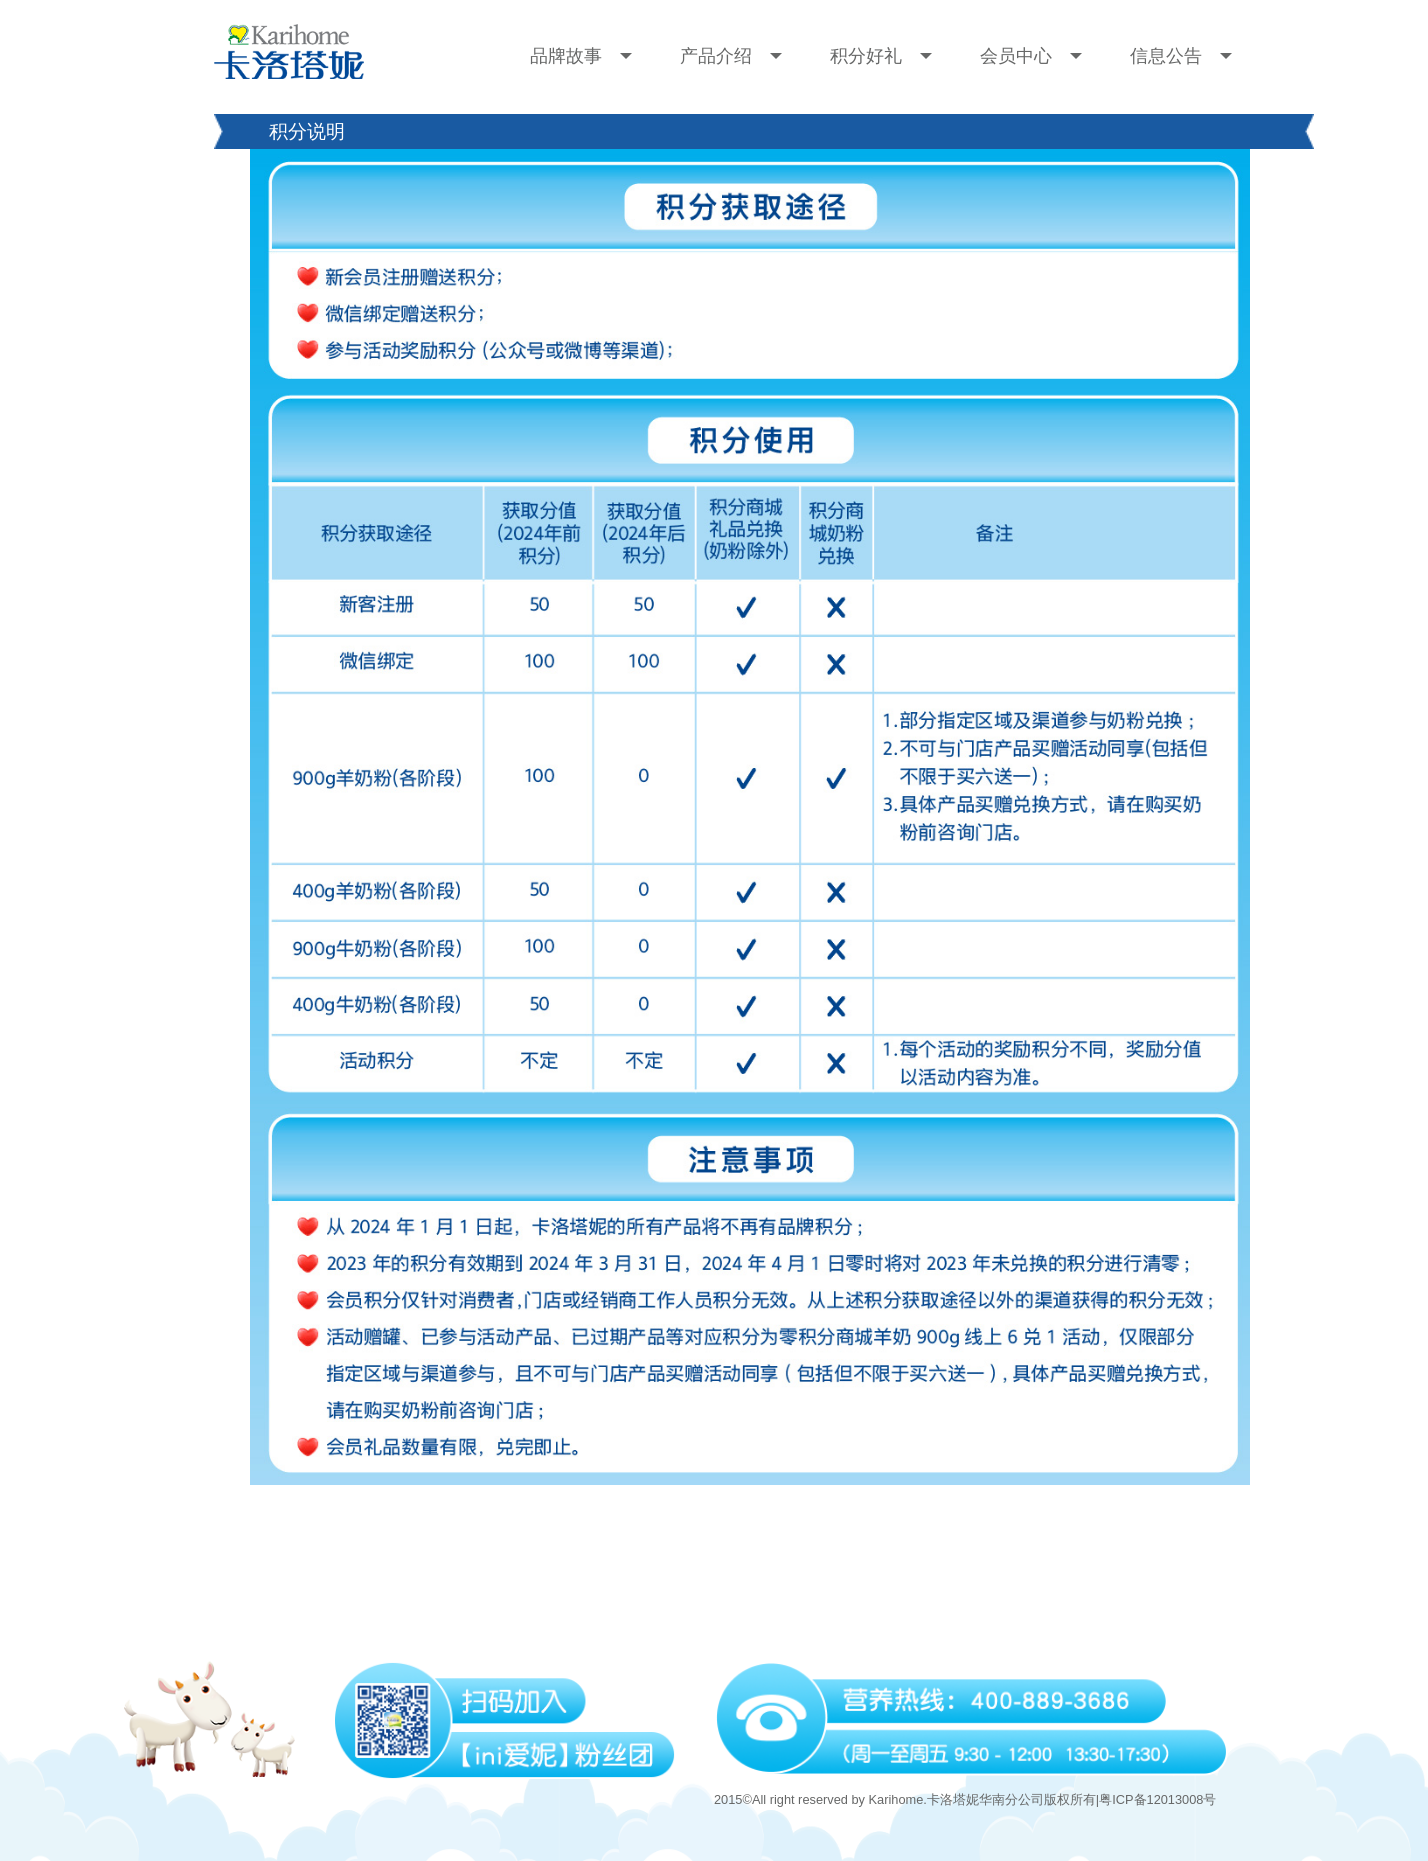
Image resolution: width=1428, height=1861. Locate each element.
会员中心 (1031, 56)
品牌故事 (581, 56)
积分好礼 (881, 56)
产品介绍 (731, 56)
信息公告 (1181, 56)
